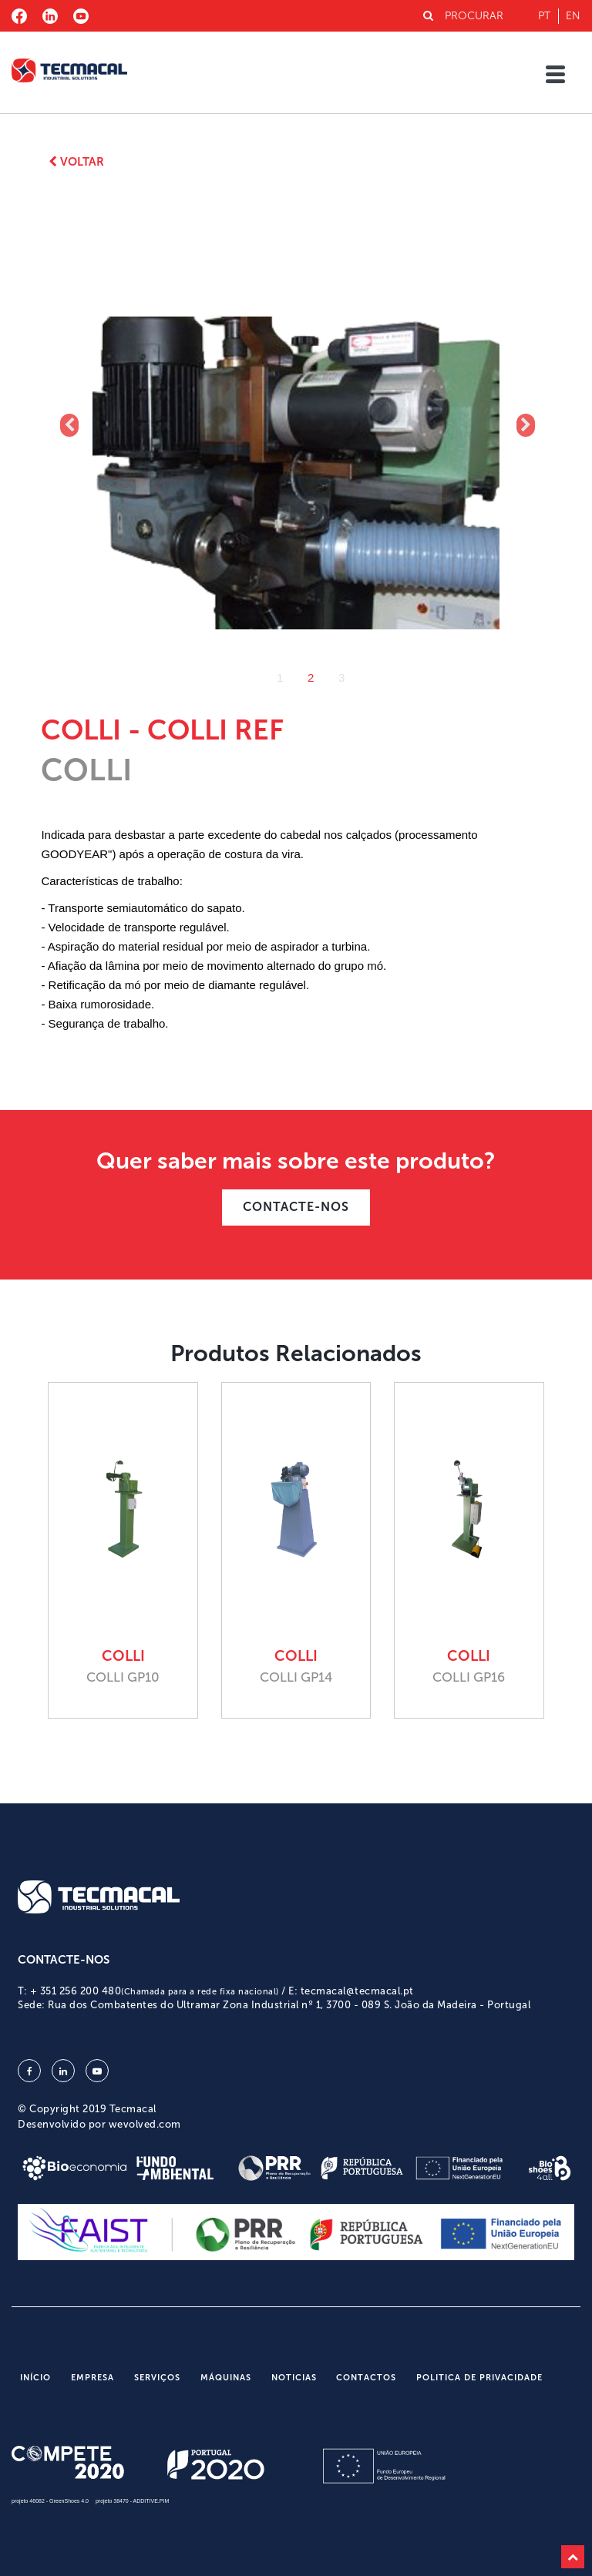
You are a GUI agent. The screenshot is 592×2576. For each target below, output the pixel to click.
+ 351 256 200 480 (154, 1991)
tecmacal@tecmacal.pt (357, 1991)
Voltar (76, 162)
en (573, 15)
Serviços (157, 2378)
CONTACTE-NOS (296, 1206)
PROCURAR (463, 15)
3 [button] (341, 678)
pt (544, 15)
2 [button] (311, 678)
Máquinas (225, 2378)
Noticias (294, 2378)
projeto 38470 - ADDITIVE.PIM (132, 2501)
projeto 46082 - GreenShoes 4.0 (50, 2501)
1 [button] (280, 678)
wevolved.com (145, 2124)
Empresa (92, 2378)
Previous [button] (68, 425)
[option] (296, 425)
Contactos (366, 2378)
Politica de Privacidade (479, 2378)
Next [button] (524, 425)
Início (35, 2378)
